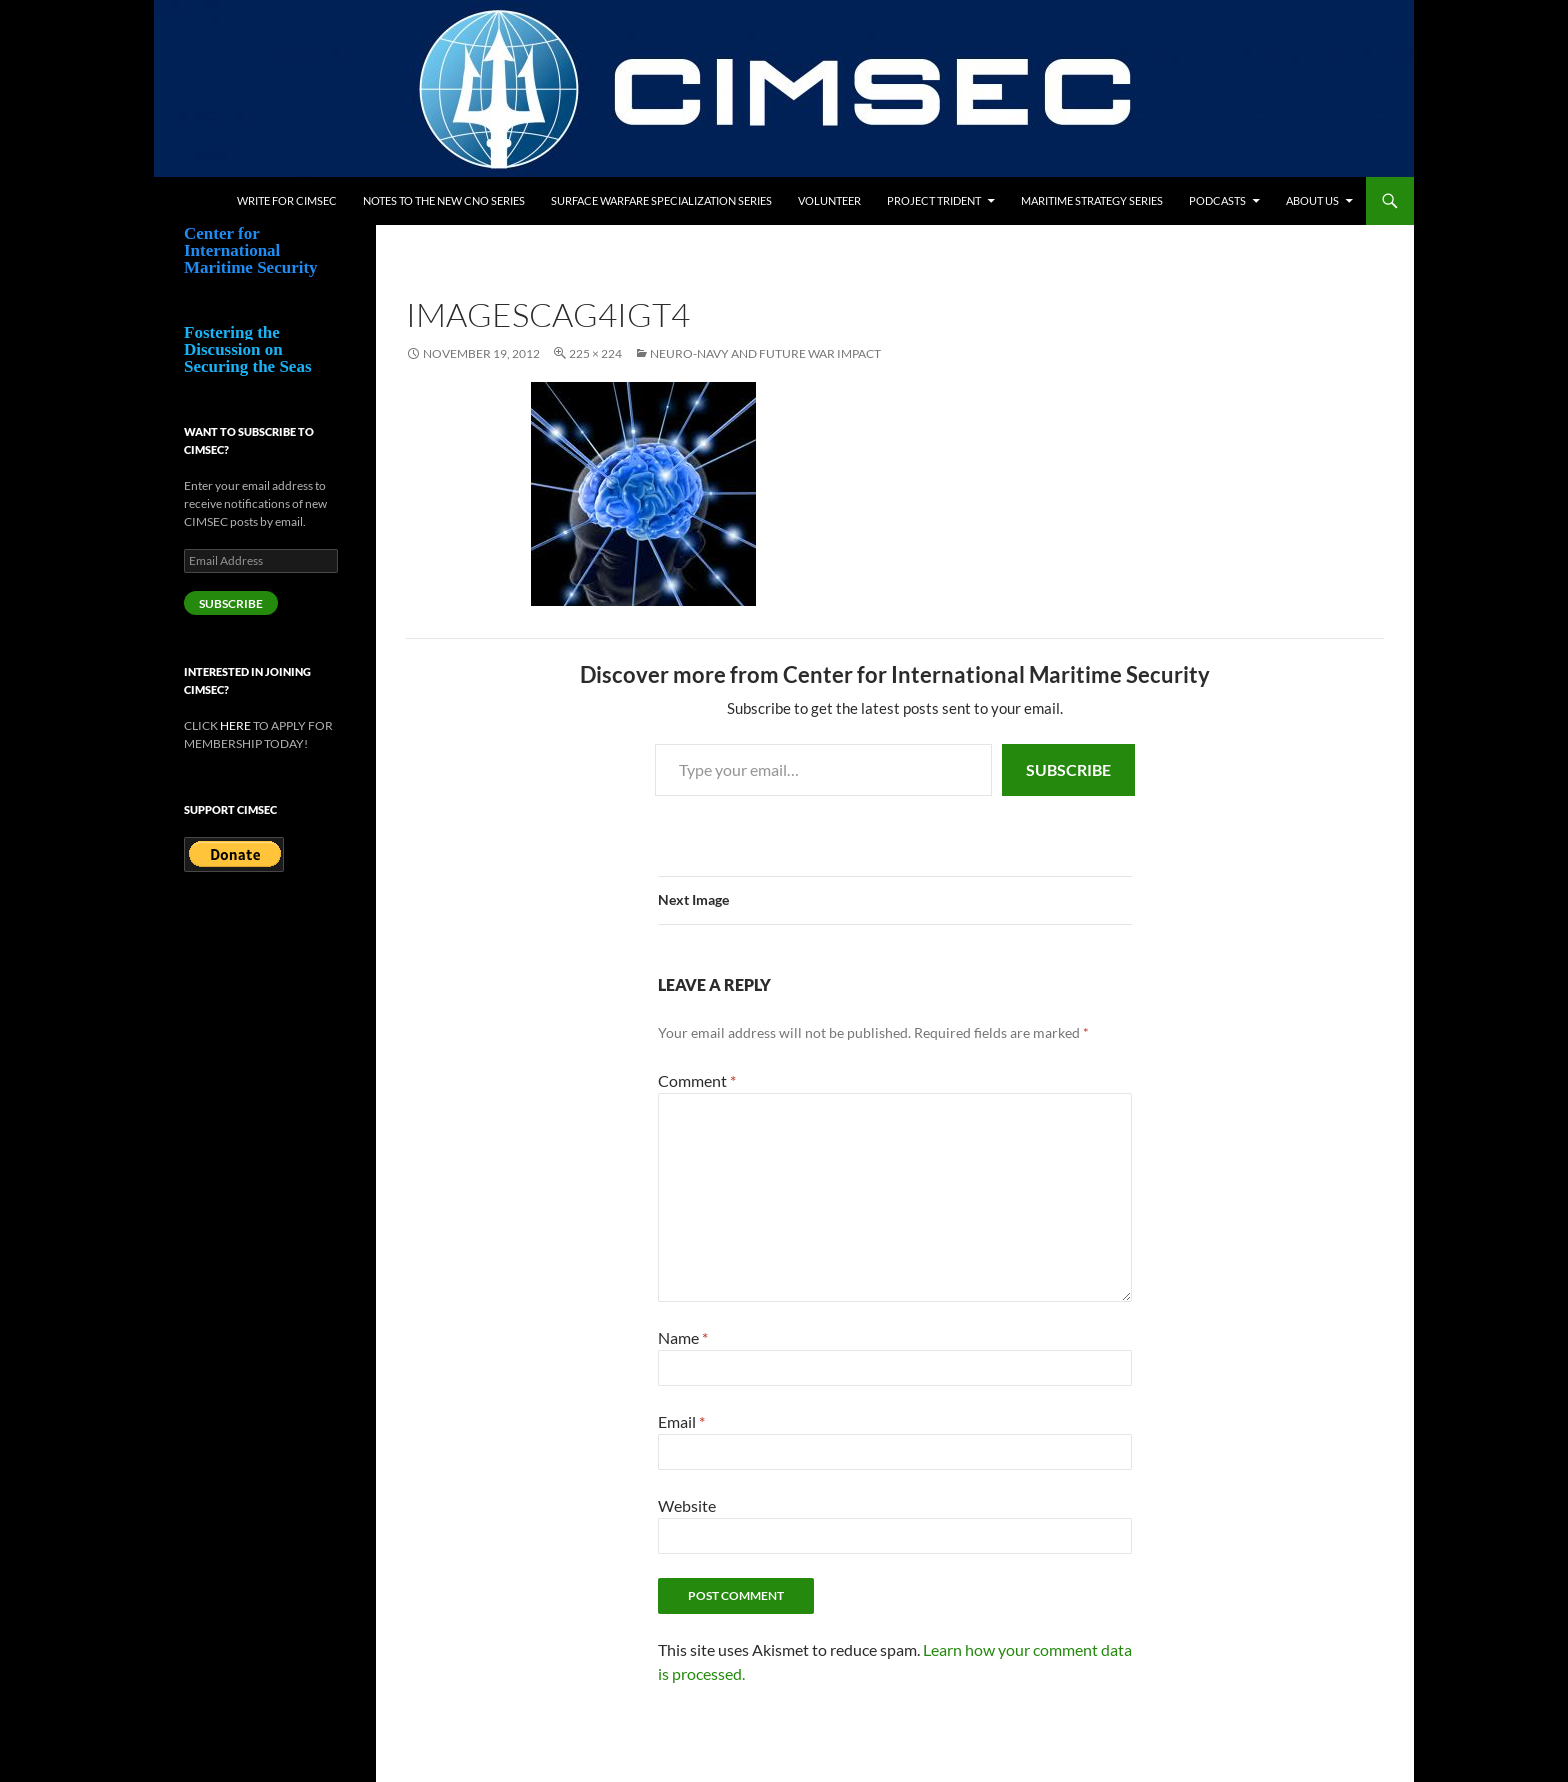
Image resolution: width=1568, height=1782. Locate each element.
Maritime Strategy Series (1092, 200)
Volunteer (829, 200)
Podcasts (1217, 200)
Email (681, 1421)
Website (687, 1505)
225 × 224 (595, 353)
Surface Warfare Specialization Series (661, 200)
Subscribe (1068, 769)
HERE (235, 725)
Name (683, 1337)
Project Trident (934, 200)
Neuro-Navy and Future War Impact (765, 353)
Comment (697, 1080)
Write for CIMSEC (287, 200)
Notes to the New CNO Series (444, 200)
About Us (1312, 200)
